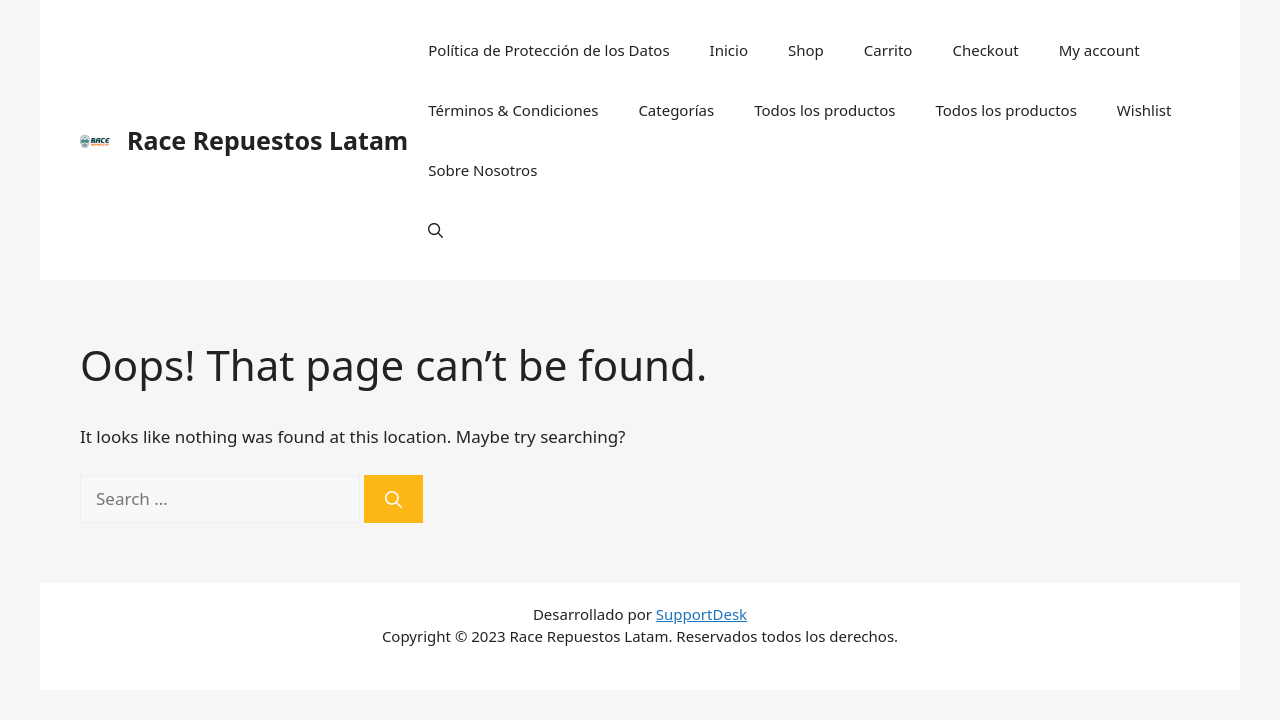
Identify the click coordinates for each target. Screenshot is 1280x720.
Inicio (729, 50)
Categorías (676, 110)
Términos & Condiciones (513, 110)
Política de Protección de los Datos (548, 50)
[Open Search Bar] (435, 230)
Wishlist (1144, 110)
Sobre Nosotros (482, 170)
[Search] (393, 499)
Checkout (985, 50)
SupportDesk (701, 614)
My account (1099, 50)
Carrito (888, 50)
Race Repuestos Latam (267, 140)
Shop (806, 50)
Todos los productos (824, 110)
